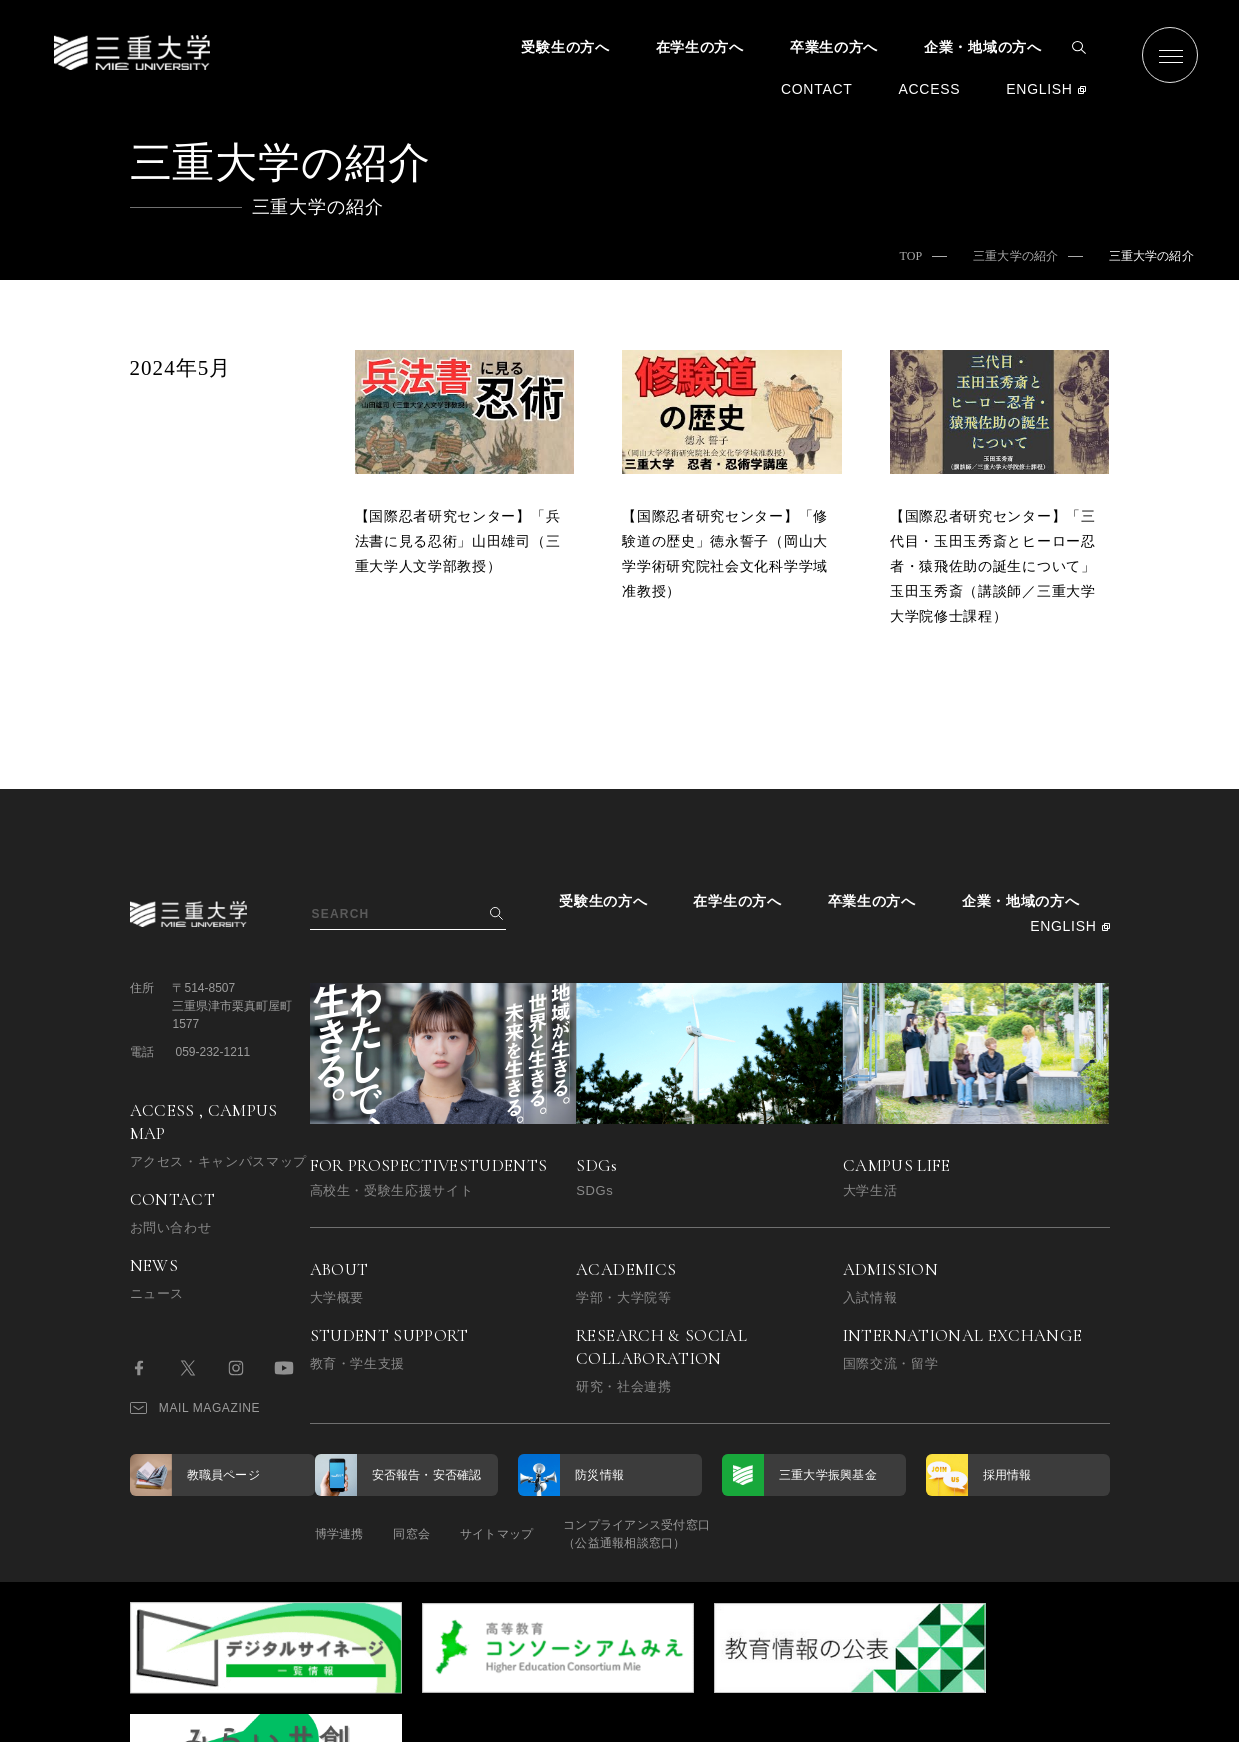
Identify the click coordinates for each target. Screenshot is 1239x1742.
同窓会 (421, 1534)
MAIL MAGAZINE (195, 1408)
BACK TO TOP (1045, 1716)
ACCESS (930, 89)
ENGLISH (1039, 89)
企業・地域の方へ (983, 47)
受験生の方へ (565, 47)
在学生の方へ (700, 47)
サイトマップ (516, 1534)
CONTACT (817, 89)
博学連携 (339, 1534)
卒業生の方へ (834, 47)
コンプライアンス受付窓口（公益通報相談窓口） (667, 1534)
